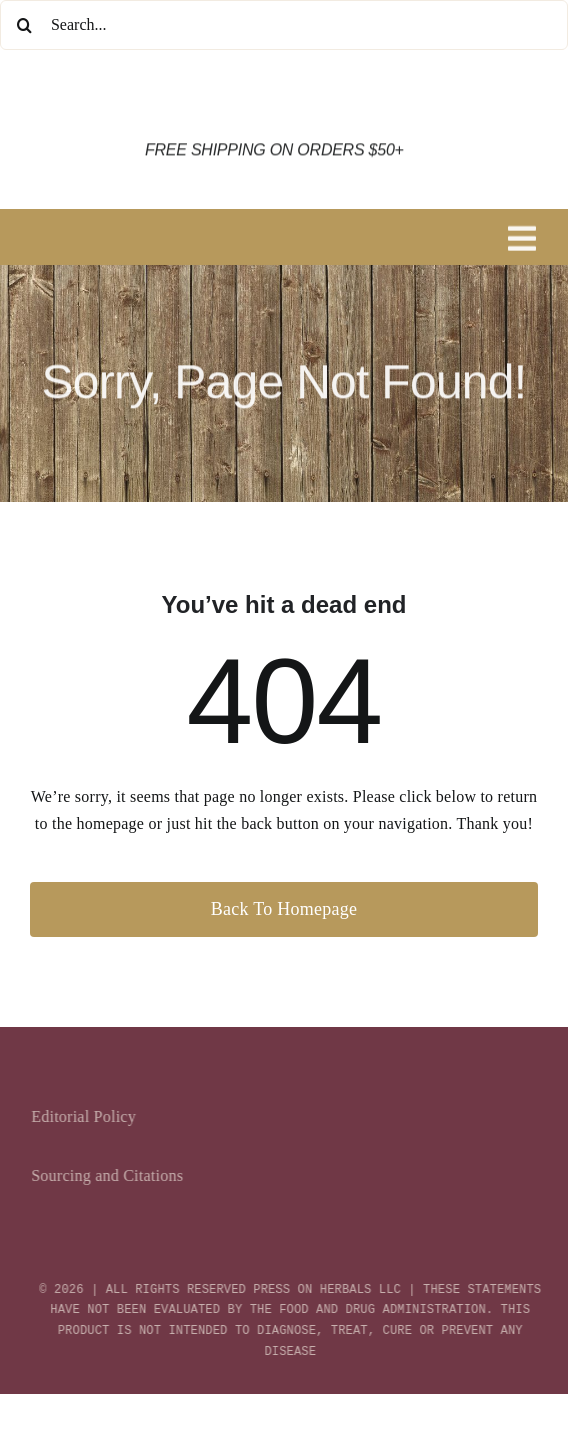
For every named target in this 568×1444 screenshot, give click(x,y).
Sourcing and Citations (111, 1175)
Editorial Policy (87, 1116)
